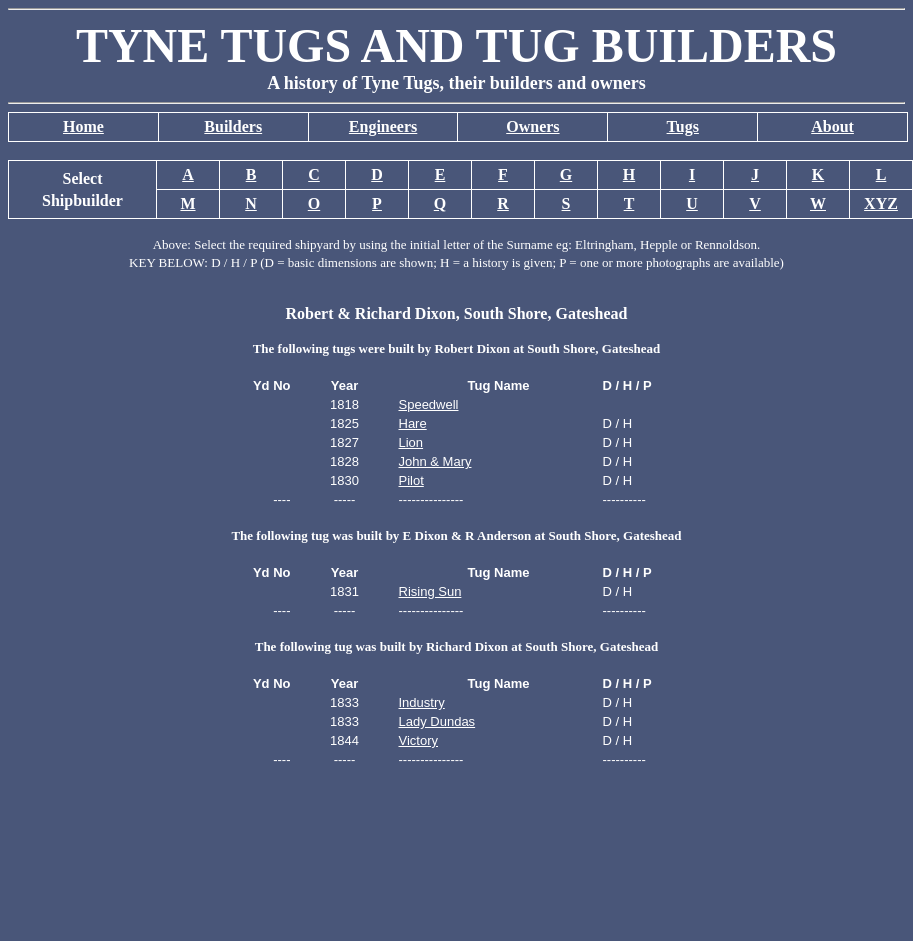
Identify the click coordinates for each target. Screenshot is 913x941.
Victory (419, 740)
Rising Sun (430, 591)
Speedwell (429, 404)
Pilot (411, 480)
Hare (413, 423)
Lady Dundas (437, 721)
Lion (411, 442)
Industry (422, 702)
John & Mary (435, 461)
